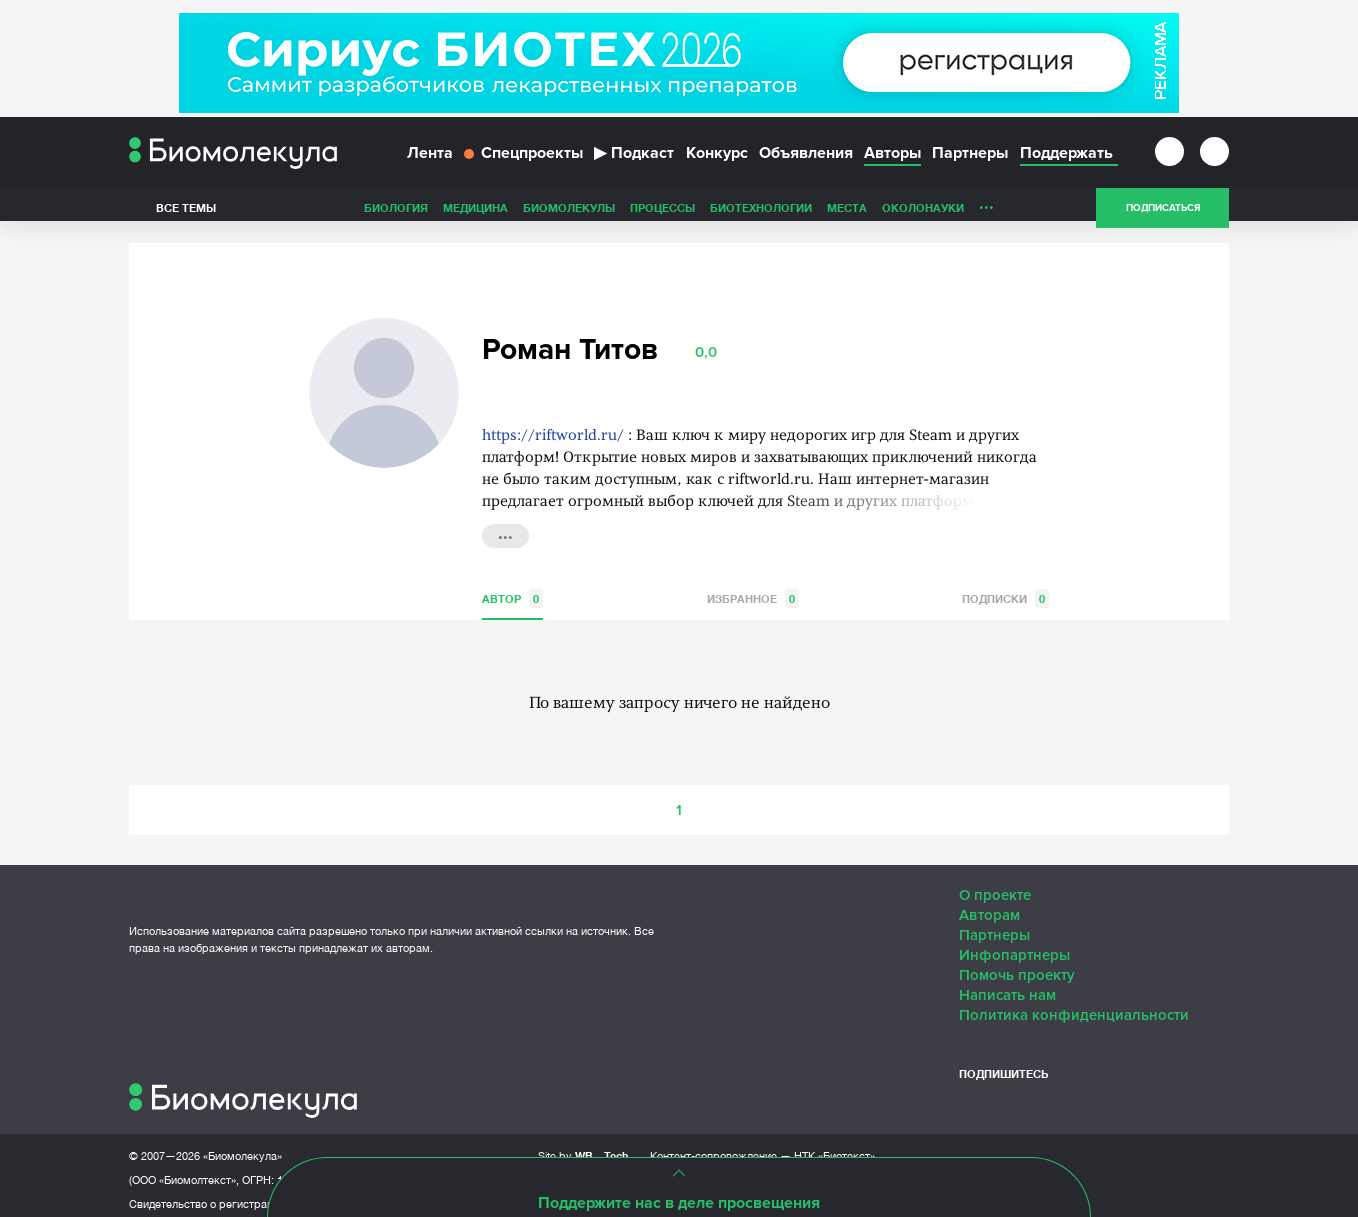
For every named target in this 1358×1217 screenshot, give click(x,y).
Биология (396, 213)
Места (847, 213)
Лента (430, 158)
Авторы (892, 158)
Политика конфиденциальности (1074, 1006)
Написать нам (1007, 986)
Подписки (1005, 589)
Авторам (989, 906)
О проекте (995, 886)
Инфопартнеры (1014, 946)
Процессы (662, 213)
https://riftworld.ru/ (553, 427)
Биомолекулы (569, 213)
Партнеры (970, 158)
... (986, 209)
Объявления (806, 158)
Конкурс (717, 158)
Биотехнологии (761, 213)
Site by (583, 1146)
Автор (512, 589)
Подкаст (634, 158)
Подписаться (1163, 214)
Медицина (475, 213)
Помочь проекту (1017, 966)
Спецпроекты (523, 158)
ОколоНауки (923, 213)
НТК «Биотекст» (834, 1147)
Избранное (753, 589)
